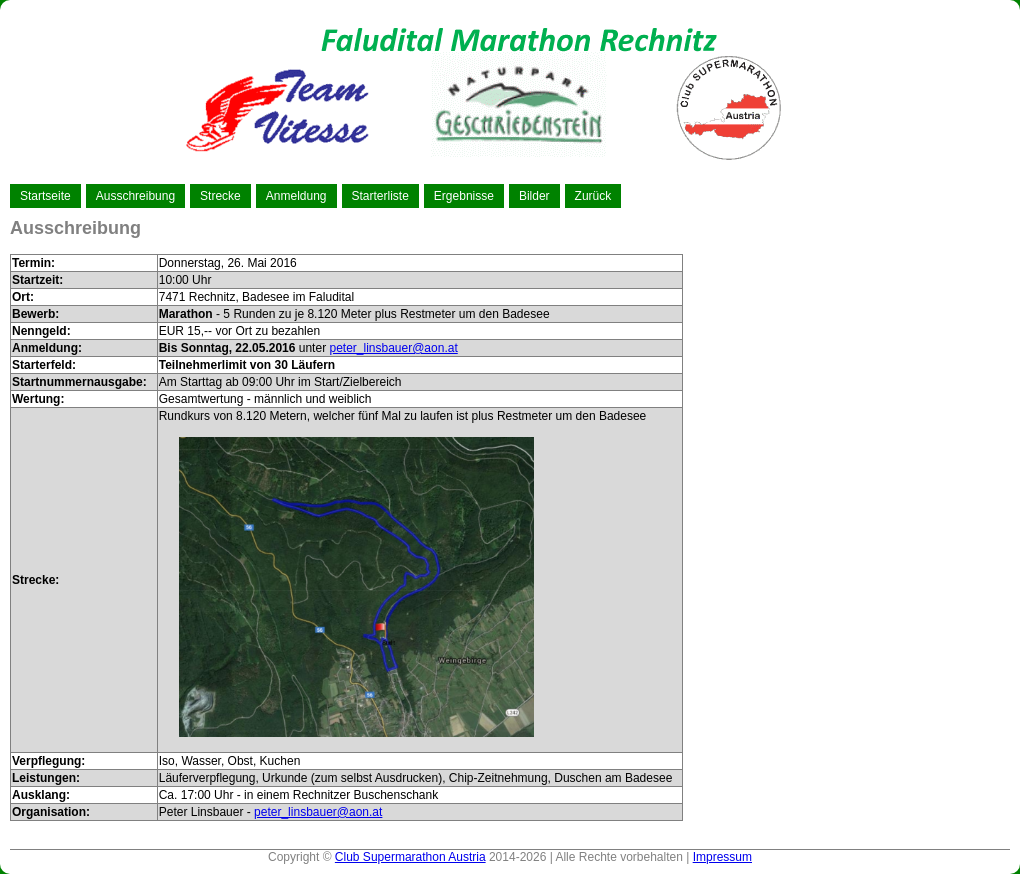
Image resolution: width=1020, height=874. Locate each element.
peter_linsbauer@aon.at (393, 348)
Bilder (534, 196)
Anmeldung (296, 196)
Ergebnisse (464, 196)
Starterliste (380, 196)
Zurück (593, 196)
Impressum (722, 857)
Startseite (45, 196)
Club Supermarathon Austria (410, 857)
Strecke (220, 196)
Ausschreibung (135, 196)
